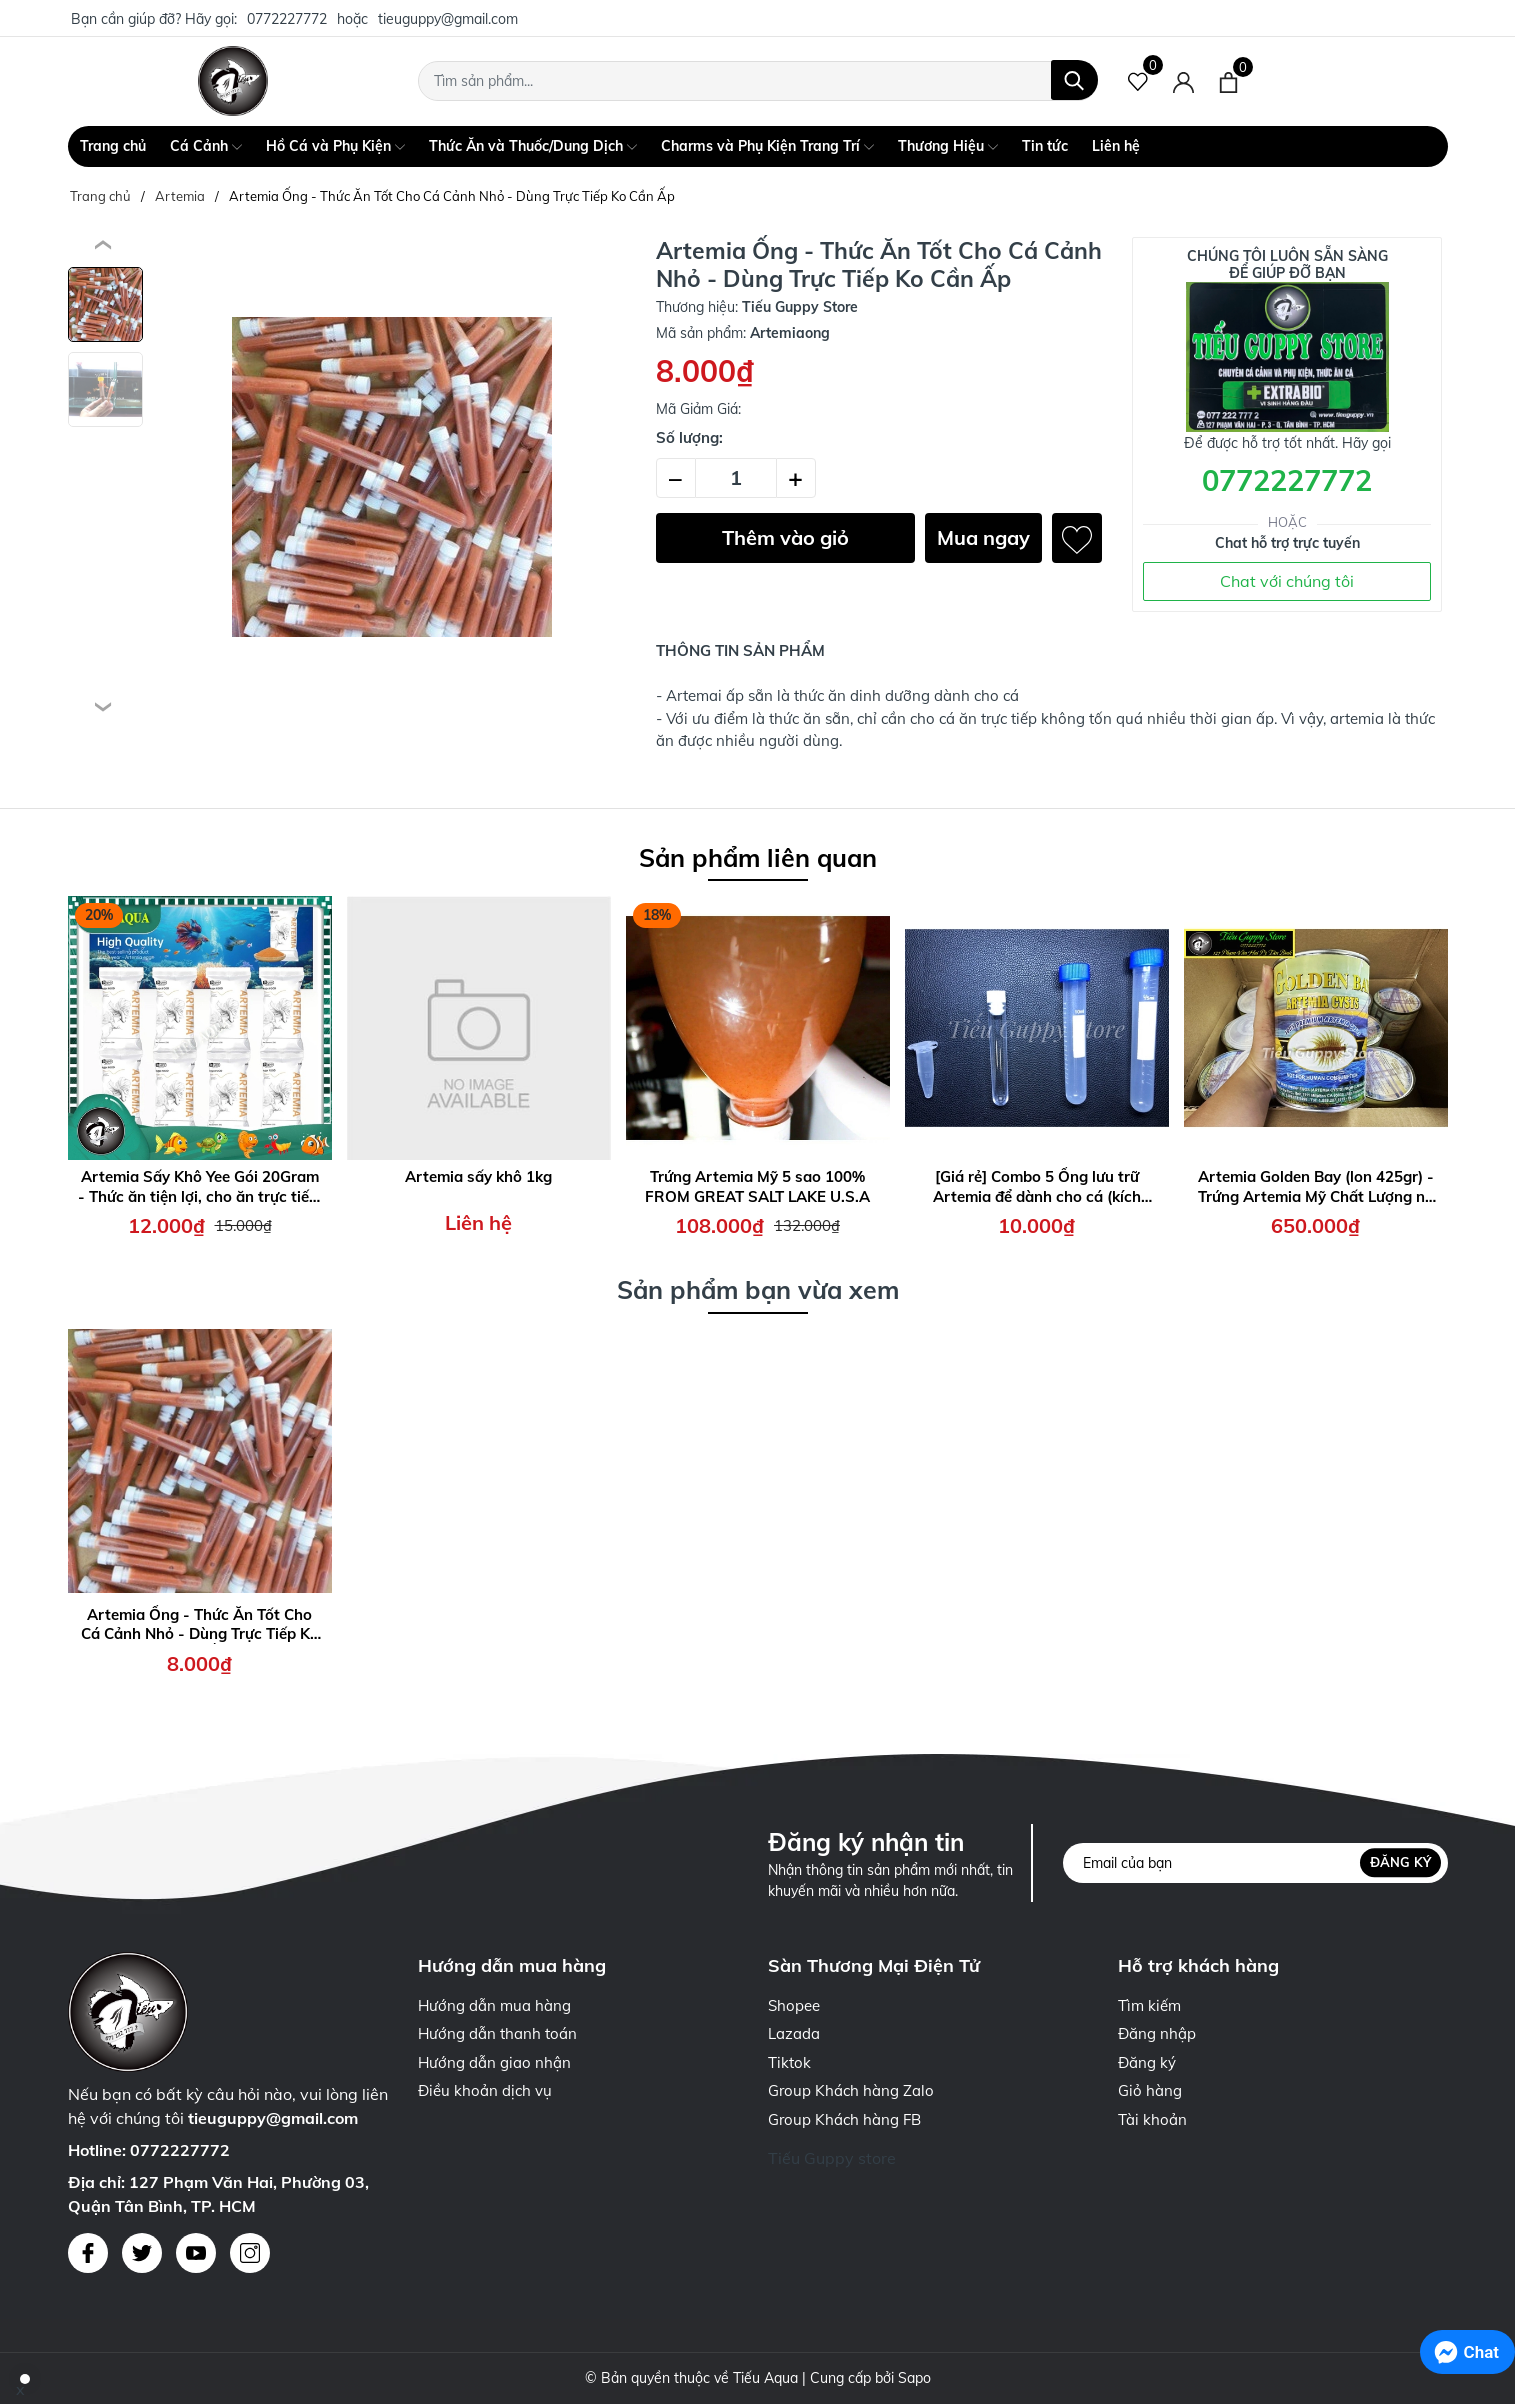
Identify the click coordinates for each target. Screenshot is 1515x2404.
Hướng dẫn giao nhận (494, 2062)
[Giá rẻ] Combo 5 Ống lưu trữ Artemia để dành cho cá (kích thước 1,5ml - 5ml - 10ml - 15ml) (1037, 1186)
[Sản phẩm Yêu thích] (1138, 81)
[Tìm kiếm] (1074, 80)
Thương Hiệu (948, 147)
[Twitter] (142, 2253)
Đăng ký (1400, 1862)
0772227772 (287, 19)
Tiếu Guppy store (832, 2158)
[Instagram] (250, 2253)
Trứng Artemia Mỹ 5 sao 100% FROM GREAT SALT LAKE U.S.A (757, 1186)
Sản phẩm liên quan (758, 857)
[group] (392, 477)
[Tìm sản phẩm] (758, 81)
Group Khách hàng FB (844, 2119)
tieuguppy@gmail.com (448, 19)
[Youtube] (196, 2253)
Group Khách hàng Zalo (851, 2090)
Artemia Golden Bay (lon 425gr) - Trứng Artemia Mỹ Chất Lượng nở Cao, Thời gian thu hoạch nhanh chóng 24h (1316, 1186)
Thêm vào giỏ (785, 537)
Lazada (794, 2033)
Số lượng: (689, 437)
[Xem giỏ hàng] (1228, 81)
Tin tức (1045, 146)
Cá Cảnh (206, 147)
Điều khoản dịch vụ (485, 2090)
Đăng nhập (1157, 2033)
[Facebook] (88, 2253)
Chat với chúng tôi (1287, 581)
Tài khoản (1152, 2119)
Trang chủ (113, 146)
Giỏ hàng (1150, 2090)
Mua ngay (983, 537)
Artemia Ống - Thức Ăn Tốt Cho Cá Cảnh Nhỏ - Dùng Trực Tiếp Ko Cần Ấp (200, 1624)
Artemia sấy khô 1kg (478, 1176)
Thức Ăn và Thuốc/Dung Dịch (533, 147)
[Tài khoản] (1183, 81)
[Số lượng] (736, 478)
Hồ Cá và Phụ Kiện (335, 147)
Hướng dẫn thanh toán (497, 2033)
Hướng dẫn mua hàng (494, 2005)
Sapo (914, 2378)
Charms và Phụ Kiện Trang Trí (767, 147)
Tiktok (789, 2062)
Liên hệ (1116, 146)
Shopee (794, 2005)
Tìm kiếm (1149, 2005)
